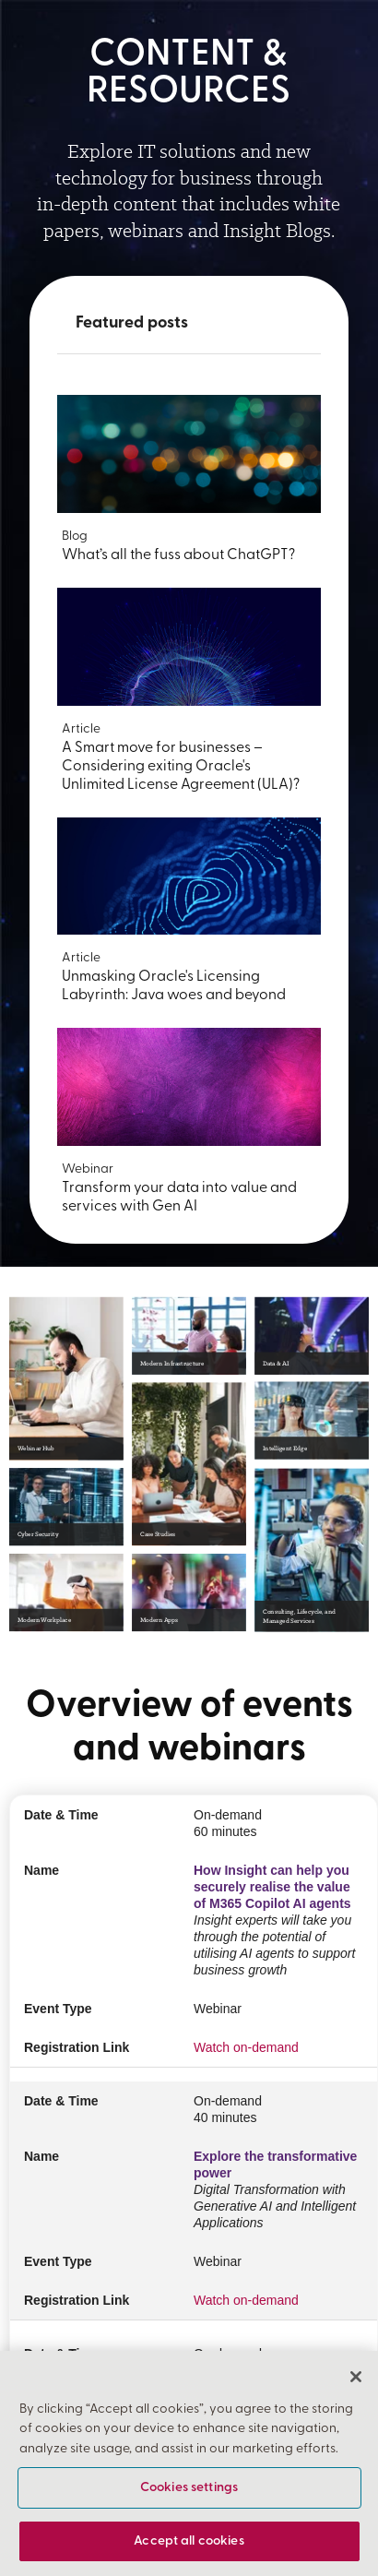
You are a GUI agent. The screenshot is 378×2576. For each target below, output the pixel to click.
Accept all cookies (189, 2541)
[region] (189, 2463)
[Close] (356, 2376)
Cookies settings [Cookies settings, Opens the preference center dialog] (189, 2488)
